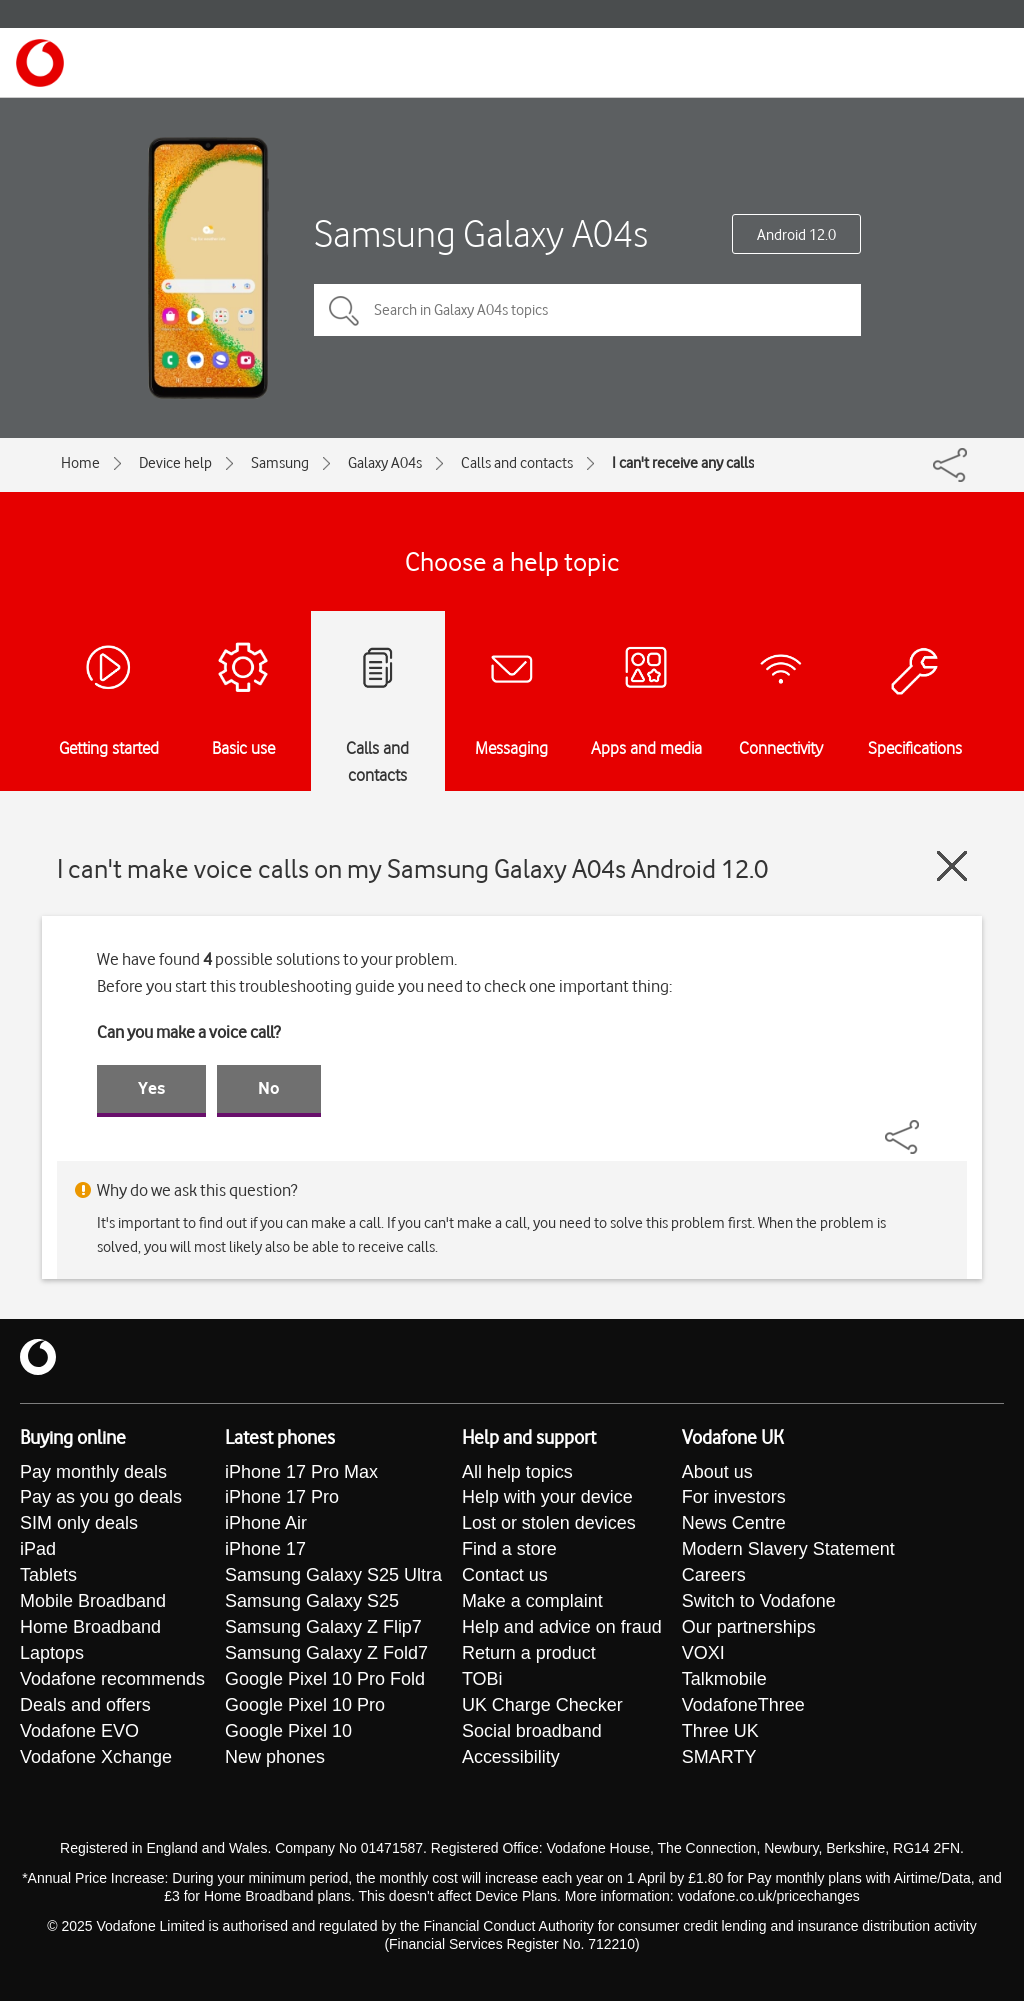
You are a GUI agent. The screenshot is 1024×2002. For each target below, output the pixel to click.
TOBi (482, 1681)
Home (80, 463)
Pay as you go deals (101, 1499)
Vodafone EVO (79, 1733)
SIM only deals (79, 1525)
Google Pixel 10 (288, 1733)
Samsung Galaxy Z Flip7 (323, 1629)
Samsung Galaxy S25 (312, 1603)
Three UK (720, 1733)
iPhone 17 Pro (282, 1499)
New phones (275, 1759)
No (269, 1088)
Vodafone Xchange (96, 1759)
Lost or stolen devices (549, 1525)
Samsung (280, 463)
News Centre (734, 1525)
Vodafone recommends (112, 1681)
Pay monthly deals (93, 1473)
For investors (734, 1499)
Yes (151, 1088)
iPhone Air (266, 1525)
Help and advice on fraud (562, 1629)
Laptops (52, 1655)
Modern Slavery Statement (788, 1551)
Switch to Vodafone (759, 1603)
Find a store (509, 1551)
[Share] (926, 1127)
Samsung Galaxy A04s (481, 233)
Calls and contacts (517, 463)
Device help (175, 463)
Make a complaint (532, 1603)
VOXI (703, 1655)
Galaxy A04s (385, 463)
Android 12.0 (796, 235)
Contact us (505, 1577)
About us (717, 1473)
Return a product (529, 1655)
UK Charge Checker (542, 1707)
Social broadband (532, 1733)
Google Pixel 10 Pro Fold (325, 1681)
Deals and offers (85, 1707)
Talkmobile (724, 1681)
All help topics (517, 1473)
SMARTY (719, 1759)
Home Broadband (90, 1629)
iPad (38, 1551)
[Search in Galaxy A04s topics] (587, 310)
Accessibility (511, 1759)
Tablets (48, 1577)
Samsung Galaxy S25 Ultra (333, 1577)
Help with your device (547, 1499)
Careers (714, 1577)
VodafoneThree (743, 1707)
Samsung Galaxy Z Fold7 (326, 1655)
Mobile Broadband (93, 1603)
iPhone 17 (265, 1551)
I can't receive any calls (683, 463)
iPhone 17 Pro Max (301, 1473)
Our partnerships (749, 1629)
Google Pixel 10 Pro (305, 1707)
